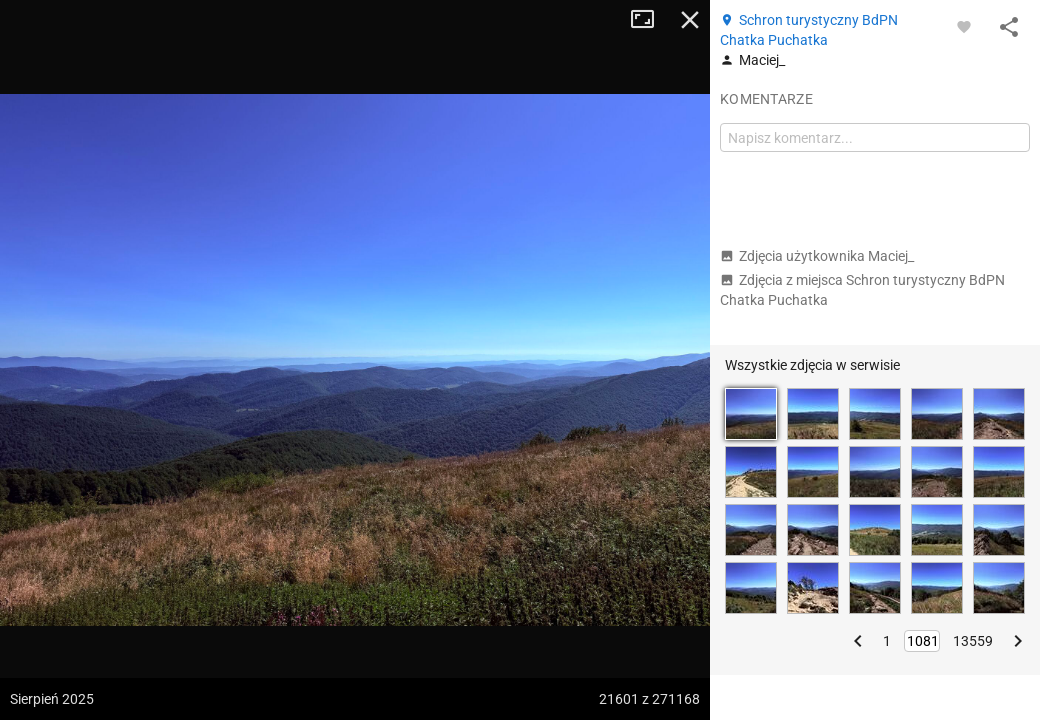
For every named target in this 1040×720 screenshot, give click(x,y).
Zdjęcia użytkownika (817, 256)
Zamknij (690, 20)
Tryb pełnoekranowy (650, 20)
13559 (973, 641)
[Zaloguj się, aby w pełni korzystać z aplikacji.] (964, 26)
